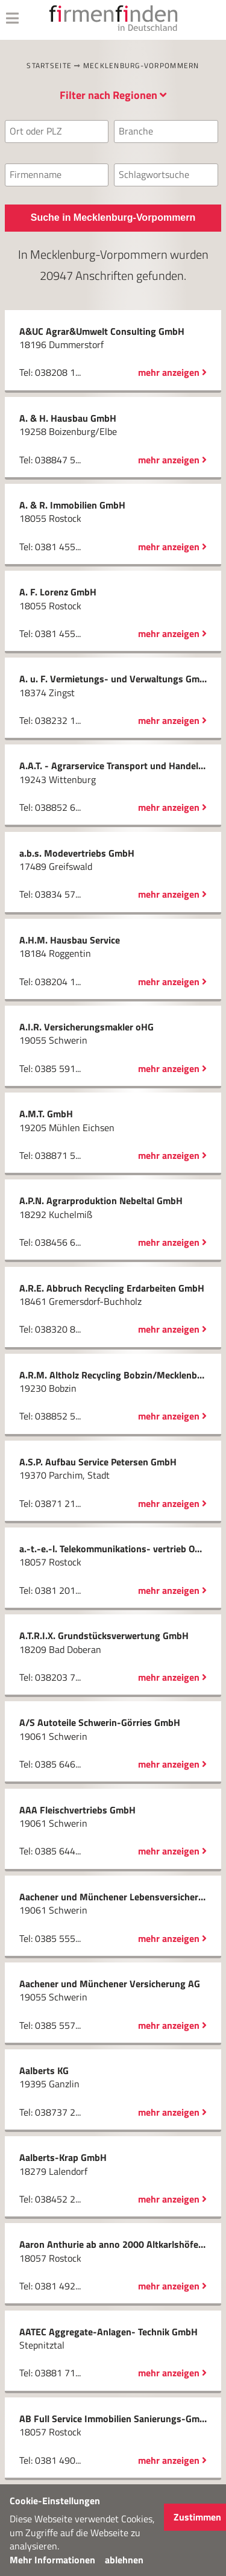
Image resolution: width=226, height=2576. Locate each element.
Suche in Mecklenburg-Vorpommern (113, 217)
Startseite (49, 65)
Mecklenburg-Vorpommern (141, 65)
